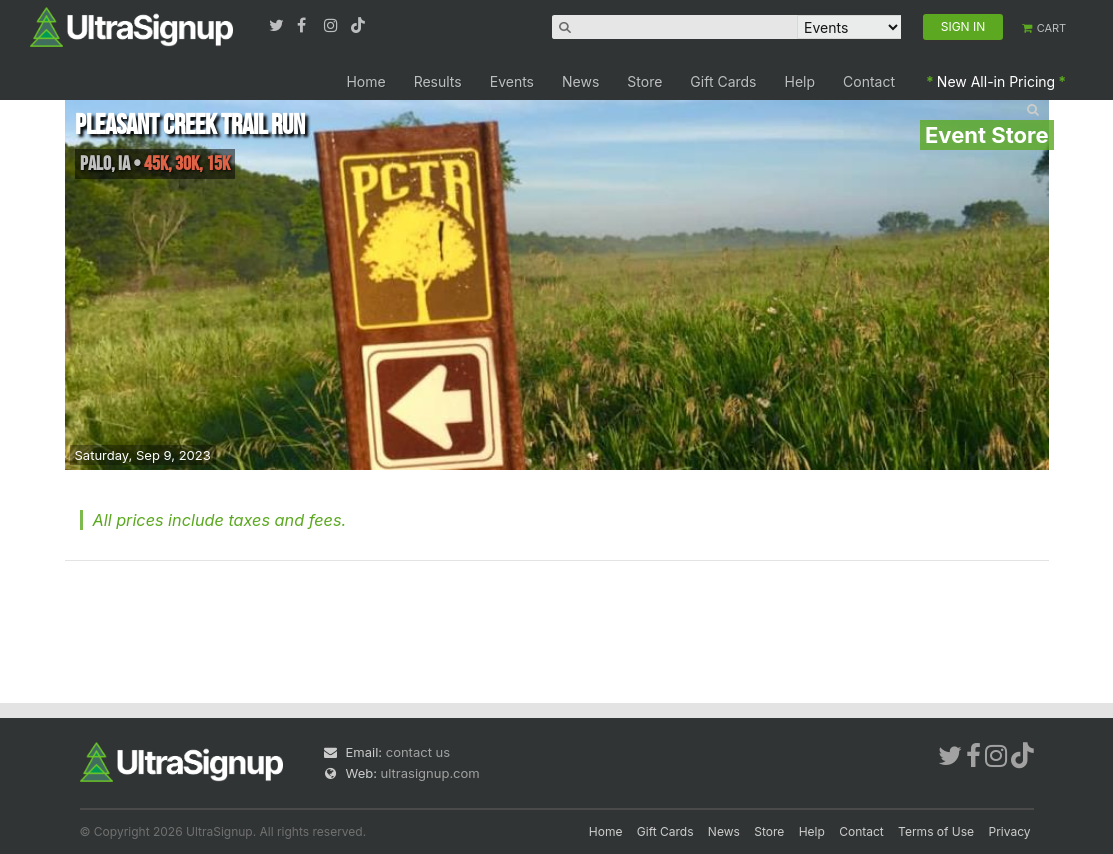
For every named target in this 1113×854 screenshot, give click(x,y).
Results (438, 81)
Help (800, 81)
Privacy (1010, 831)
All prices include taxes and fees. (220, 520)
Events (512, 81)
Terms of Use (936, 831)
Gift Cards (723, 81)
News (580, 81)
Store (644, 81)
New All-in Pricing (996, 81)
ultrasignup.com (430, 773)
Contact (869, 81)
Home (365, 81)
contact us (418, 752)
